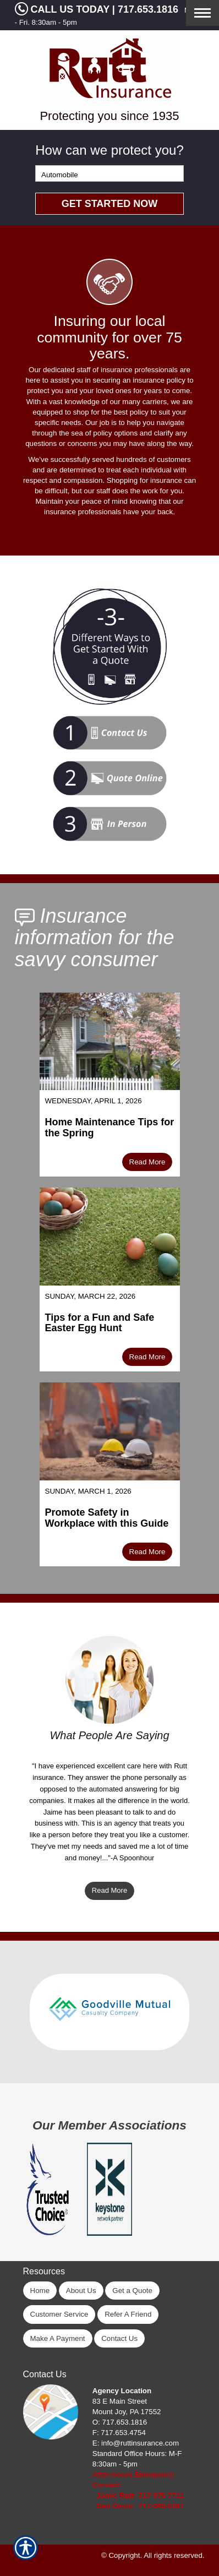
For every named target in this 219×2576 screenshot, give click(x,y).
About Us (81, 2290)
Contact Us (119, 2338)
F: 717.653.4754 (119, 2432)
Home (40, 2290)
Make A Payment (57, 2338)
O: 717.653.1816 (119, 2422)
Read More (147, 1162)
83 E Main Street (119, 2401)
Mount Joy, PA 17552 (126, 2412)
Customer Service (59, 2314)
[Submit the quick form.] (109, 204)
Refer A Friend (128, 2314)
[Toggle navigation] (202, 13)
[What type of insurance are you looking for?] (109, 173)
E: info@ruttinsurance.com (135, 2443)
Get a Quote (132, 2290)
